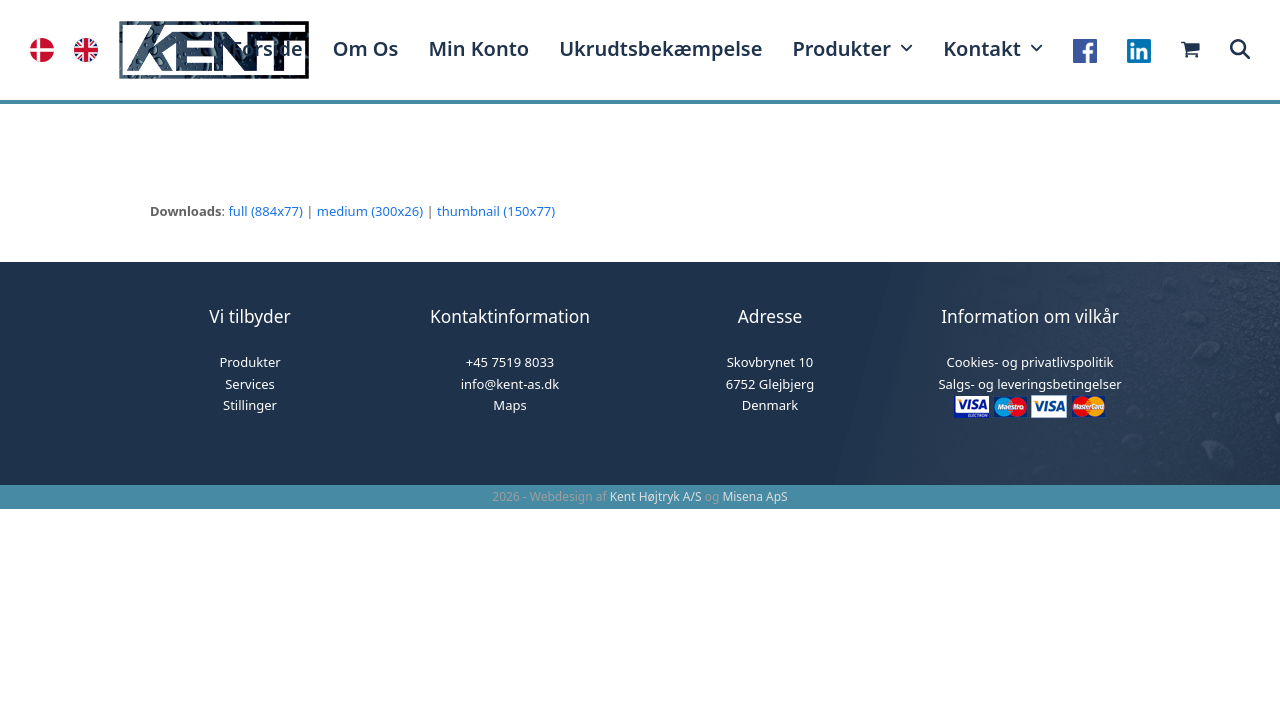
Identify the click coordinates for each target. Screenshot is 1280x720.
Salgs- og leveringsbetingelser (1029, 384)
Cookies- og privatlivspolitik (1029, 362)
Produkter (249, 362)
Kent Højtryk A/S (656, 496)
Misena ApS (754, 496)
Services (250, 384)
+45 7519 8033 (510, 362)
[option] (91, 50)
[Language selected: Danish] (74, 50)
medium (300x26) (370, 211)
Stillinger (250, 405)
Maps (509, 405)
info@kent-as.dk (510, 384)
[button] (1240, 50)
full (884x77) (265, 211)
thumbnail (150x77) (496, 211)
